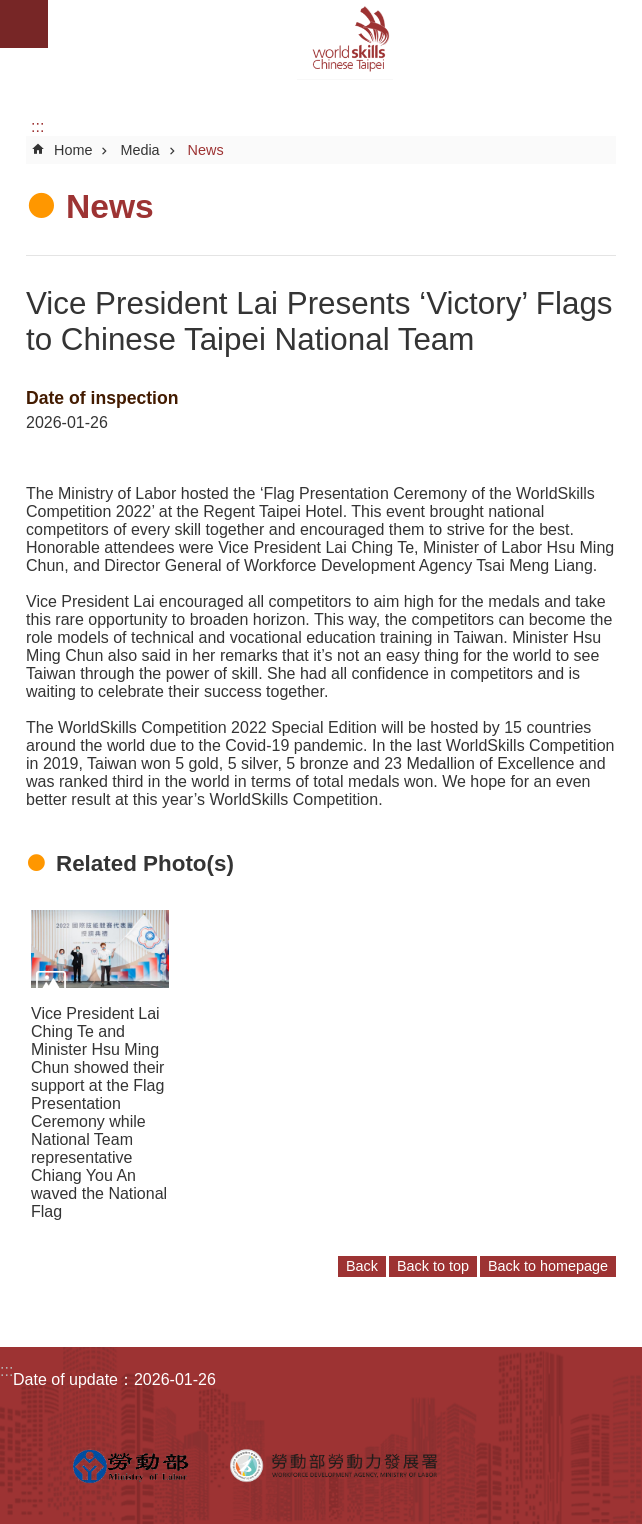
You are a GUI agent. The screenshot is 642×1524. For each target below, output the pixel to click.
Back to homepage (548, 1266)
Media (139, 150)
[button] (100, 948)
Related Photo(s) (145, 863)
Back (362, 1266)
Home (73, 150)
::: (37, 126)
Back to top (433, 1266)
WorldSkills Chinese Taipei (345, 40)
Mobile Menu (24, 24)
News (206, 150)
